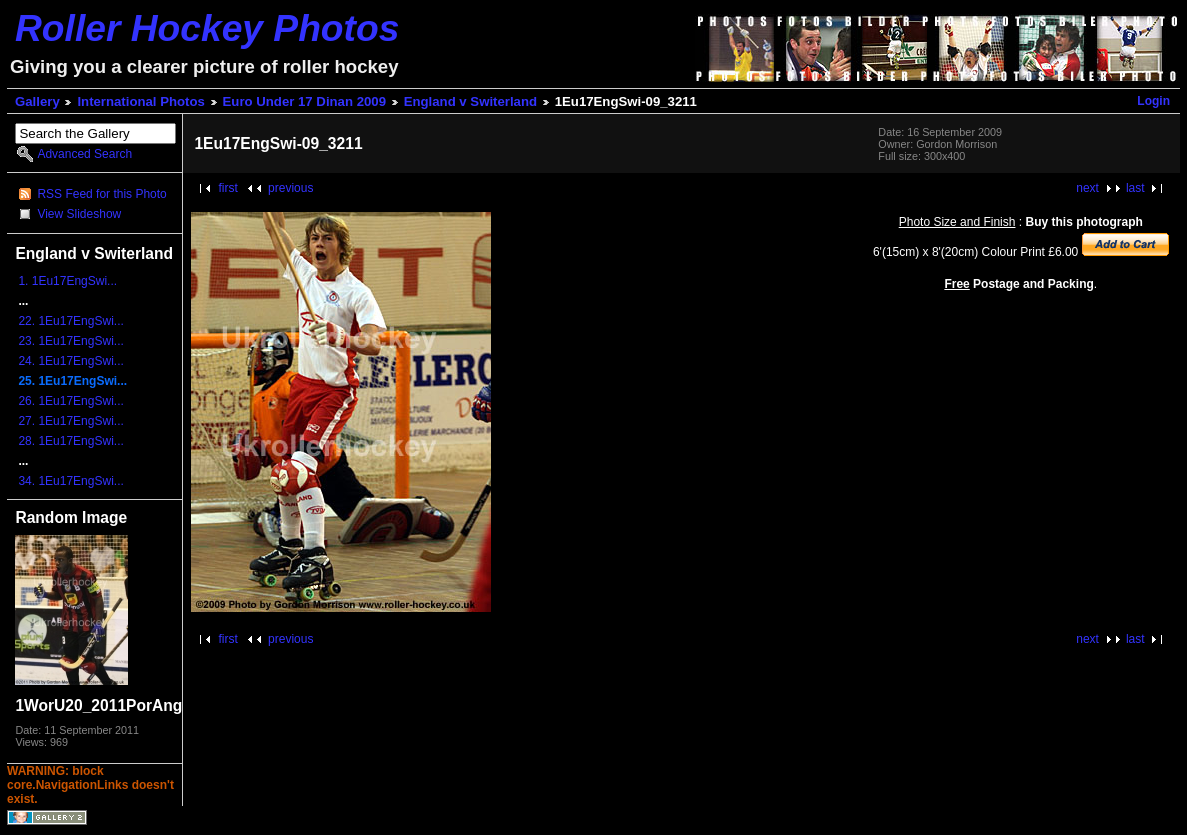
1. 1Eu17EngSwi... (67, 281)
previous (290, 188)
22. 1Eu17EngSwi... (70, 321)
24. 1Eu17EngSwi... (70, 361)
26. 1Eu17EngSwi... (70, 401)
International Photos (140, 101)
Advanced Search (84, 154)
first (227, 188)
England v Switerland (470, 101)
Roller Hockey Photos (207, 28)
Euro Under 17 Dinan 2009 (304, 101)
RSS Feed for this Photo (101, 194)
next (1087, 188)
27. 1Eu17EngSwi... (70, 421)
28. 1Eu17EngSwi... (70, 441)
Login (1153, 101)
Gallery (37, 101)
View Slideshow (79, 214)
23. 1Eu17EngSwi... (70, 341)
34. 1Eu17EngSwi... (70, 481)
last (1135, 188)
